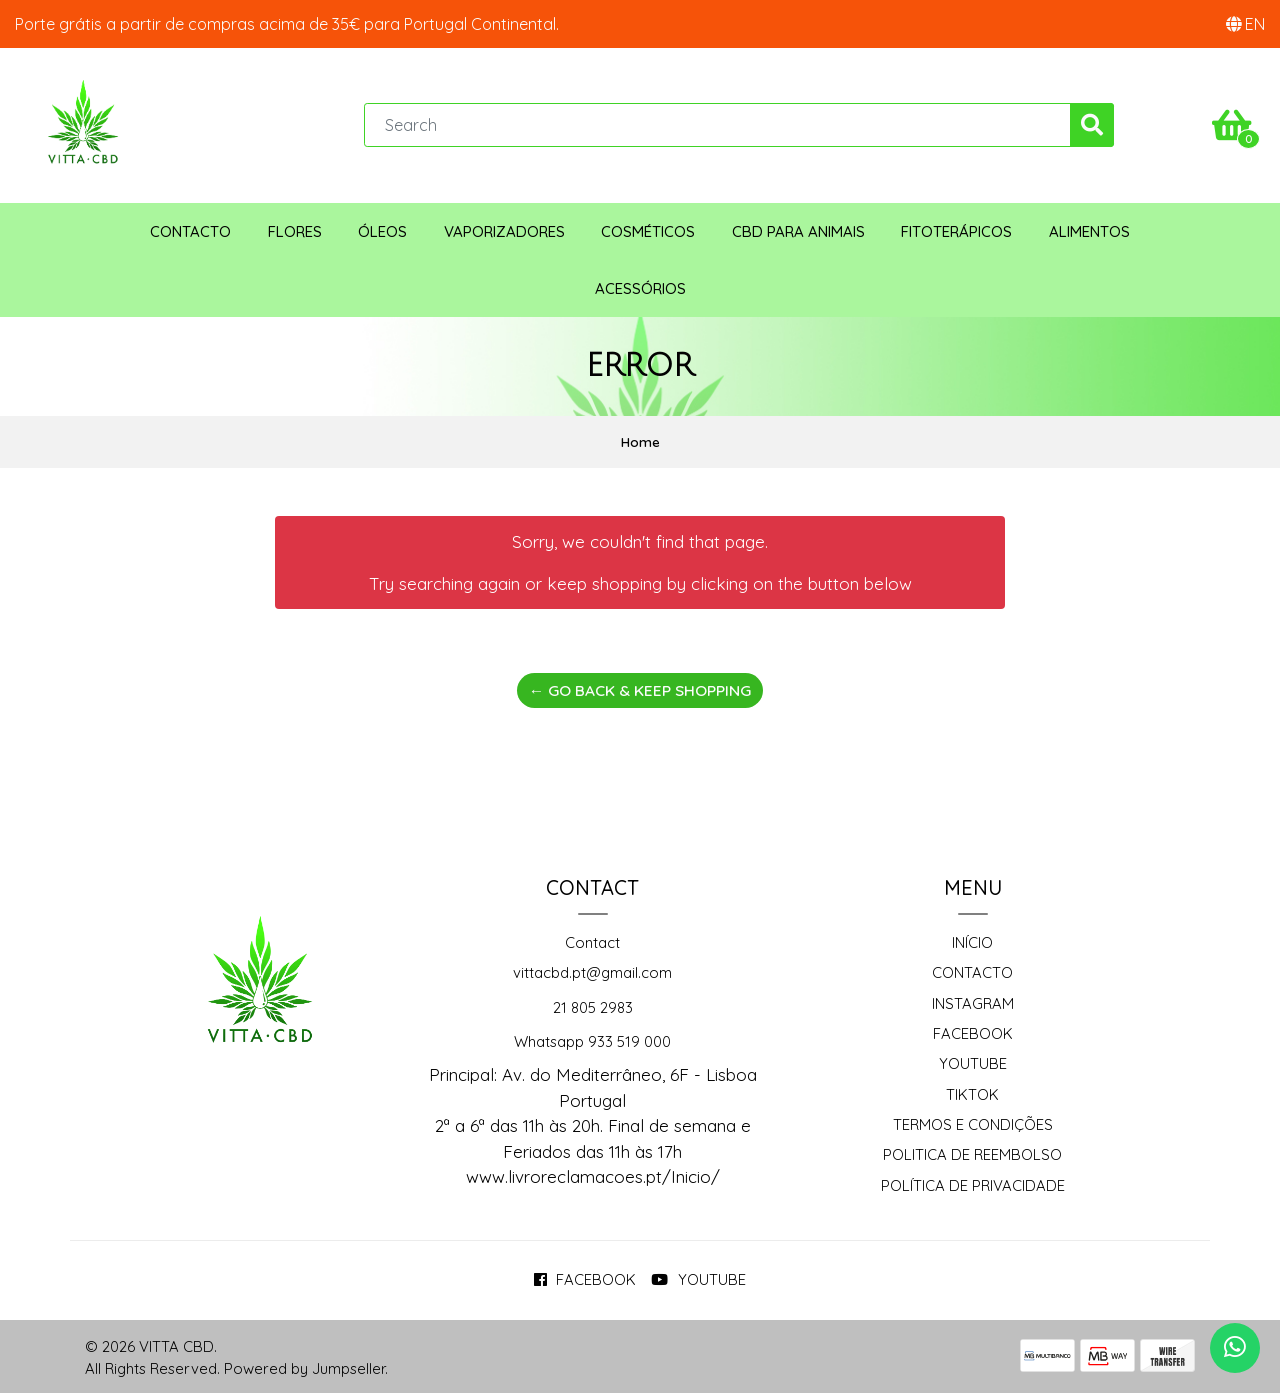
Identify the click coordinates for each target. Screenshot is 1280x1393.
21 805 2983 (593, 1002)
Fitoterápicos (956, 226)
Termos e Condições (973, 1120)
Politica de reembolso (972, 1150)
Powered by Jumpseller (304, 1364)
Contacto (190, 226)
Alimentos (1089, 226)
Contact (592, 938)
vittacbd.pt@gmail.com (592, 968)
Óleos (382, 226)
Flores (295, 226)
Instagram (973, 998)
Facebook (973, 1029)
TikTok (972, 1089)
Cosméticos (648, 226)
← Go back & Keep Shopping (640, 686)
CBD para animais (798, 226)
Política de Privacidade (973, 1180)
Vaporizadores (504, 226)
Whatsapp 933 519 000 (592, 1037)
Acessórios (640, 283)
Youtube (973, 1059)
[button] (1245, 24)
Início (972, 938)
